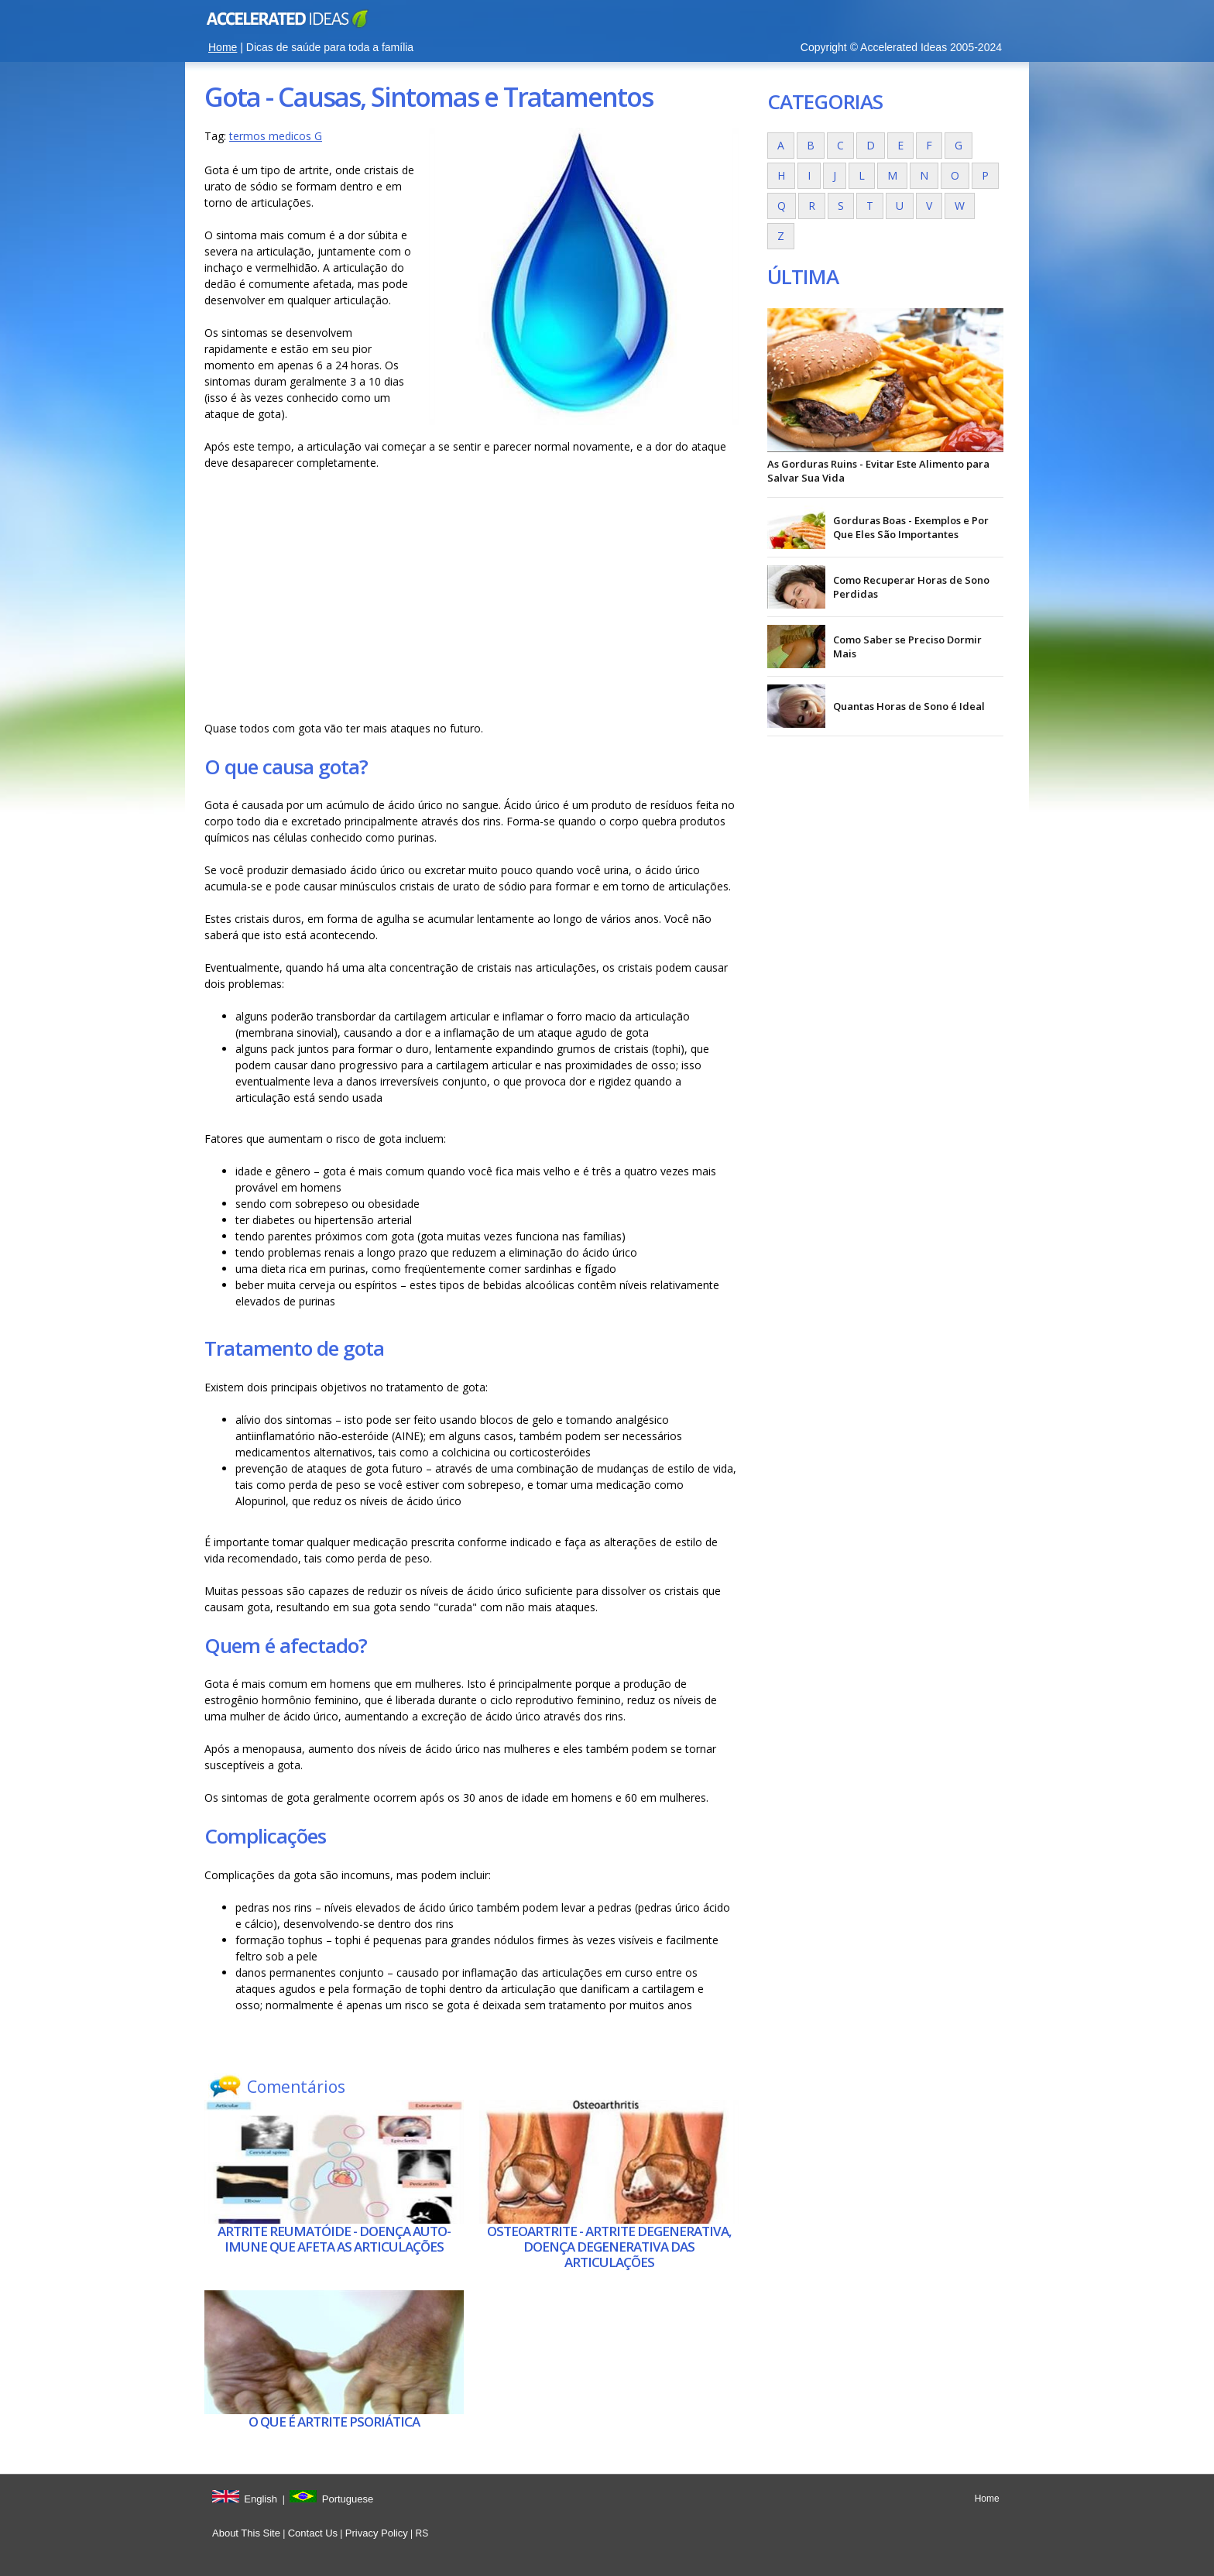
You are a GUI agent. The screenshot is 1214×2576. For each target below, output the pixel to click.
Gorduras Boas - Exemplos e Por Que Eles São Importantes (911, 527)
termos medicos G (275, 136)
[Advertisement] (471, 595)
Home (222, 47)
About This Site (246, 2533)
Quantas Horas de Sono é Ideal (909, 706)
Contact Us (313, 2533)
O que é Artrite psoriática (334, 2421)
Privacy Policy (376, 2533)
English (260, 2499)
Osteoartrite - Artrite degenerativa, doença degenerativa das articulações (609, 2247)
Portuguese (348, 2499)
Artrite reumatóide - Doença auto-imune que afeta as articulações (334, 2238)
